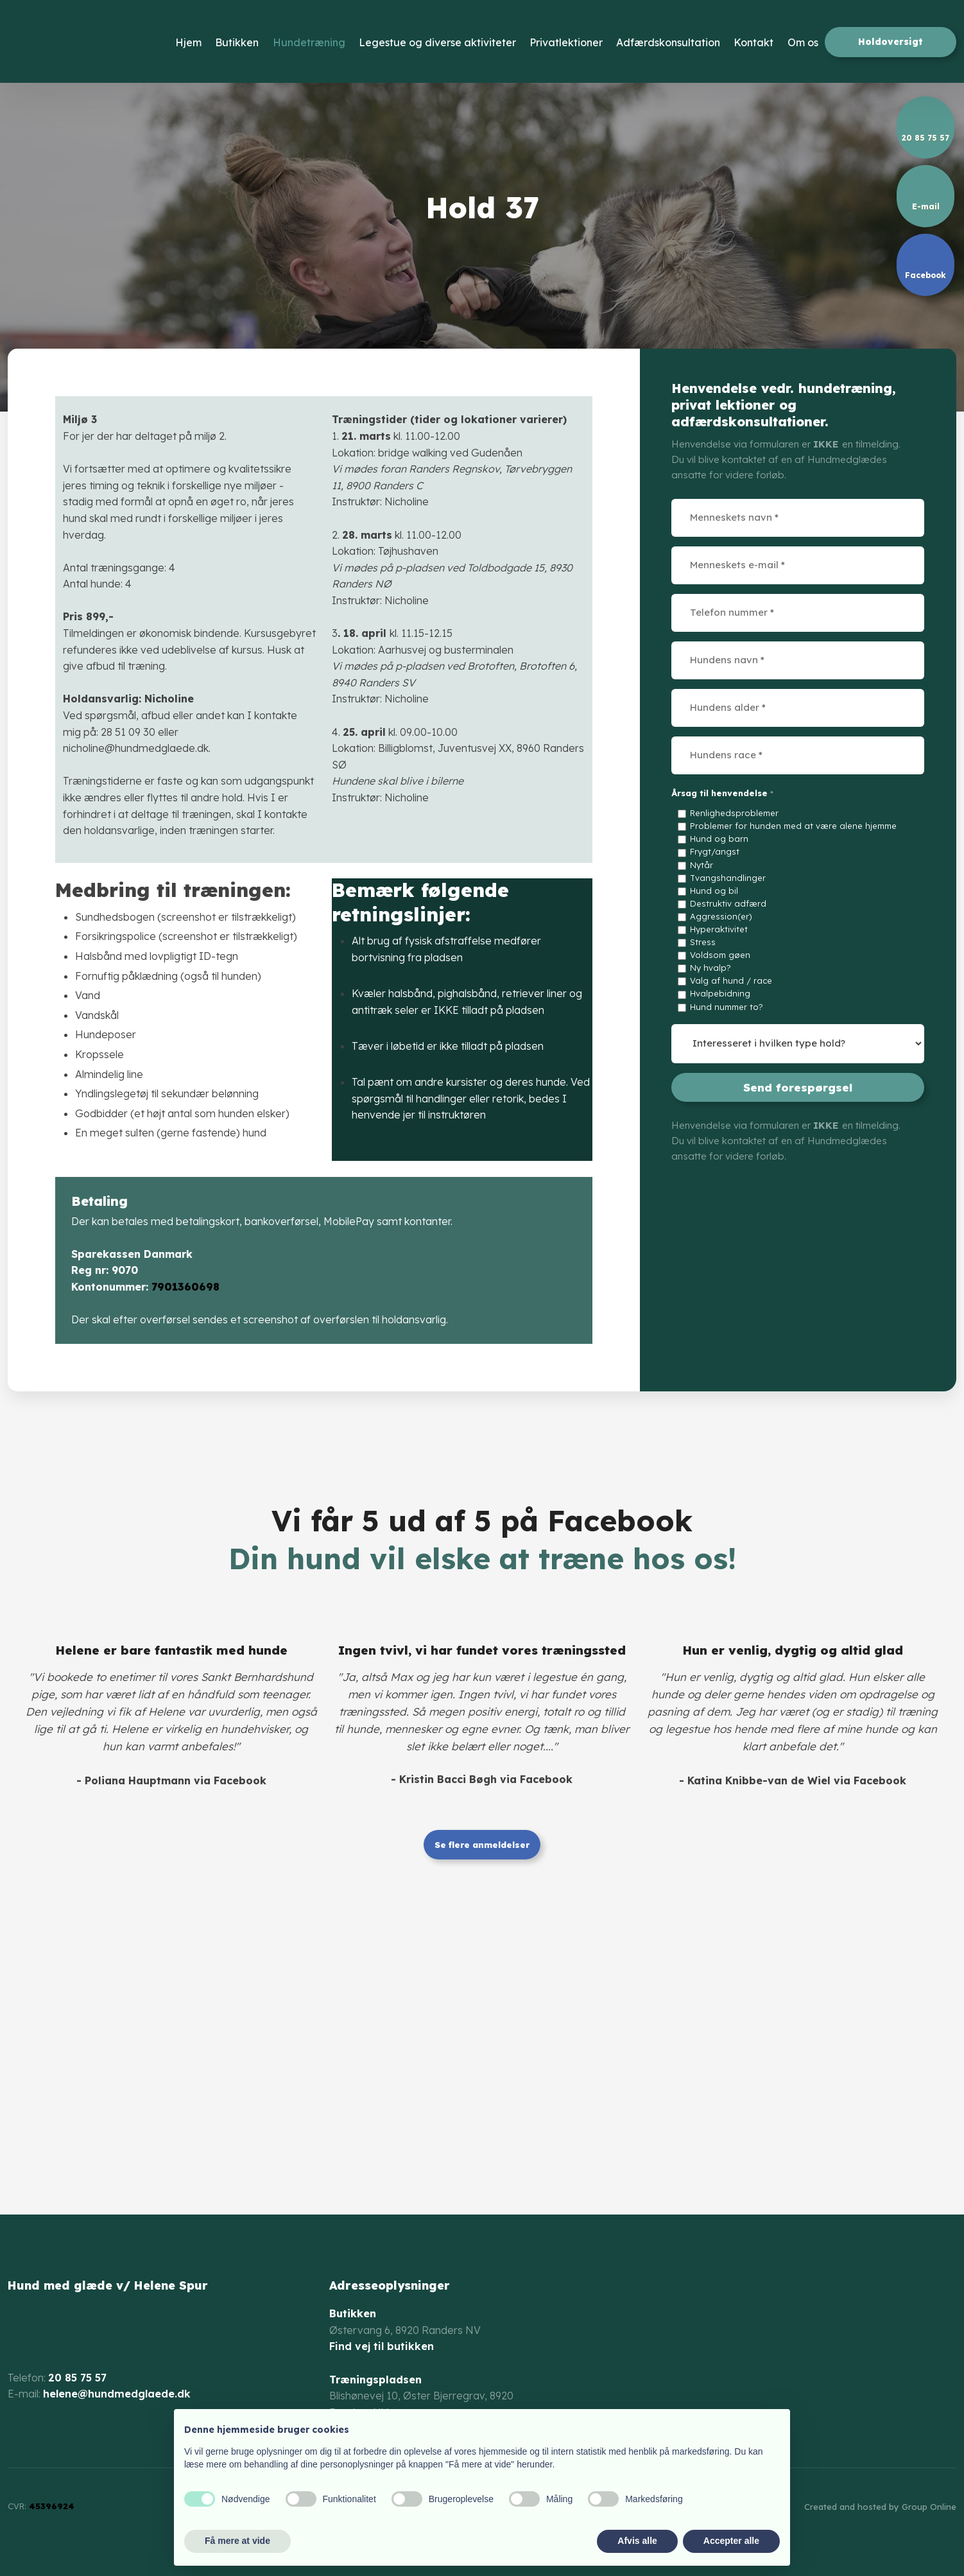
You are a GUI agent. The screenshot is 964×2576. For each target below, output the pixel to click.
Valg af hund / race (731, 980)
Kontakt (753, 42)
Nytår (701, 865)
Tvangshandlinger (728, 878)
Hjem (188, 42)
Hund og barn (719, 838)
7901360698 (185, 1286)
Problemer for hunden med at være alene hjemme (793, 826)
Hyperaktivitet (719, 929)
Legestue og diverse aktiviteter (437, 42)
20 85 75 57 (77, 2377)
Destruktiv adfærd (728, 903)
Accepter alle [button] (731, 2541)
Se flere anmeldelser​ (482, 1845)
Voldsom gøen (720, 955)
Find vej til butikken (381, 2346)
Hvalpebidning (720, 993)
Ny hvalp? (710, 967)
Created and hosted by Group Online (880, 2507)
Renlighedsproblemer (734, 813)
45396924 (51, 2506)
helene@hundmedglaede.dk (117, 2393)
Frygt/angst (714, 851)
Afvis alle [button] (637, 2541)
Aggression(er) (721, 916)
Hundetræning (309, 42)
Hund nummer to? (726, 1007)
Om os (803, 42)
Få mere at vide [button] (237, 2541)
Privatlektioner (566, 42)
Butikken (237, 42)
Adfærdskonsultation (668, 42)
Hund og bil (714, 890)
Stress (703, 942)
